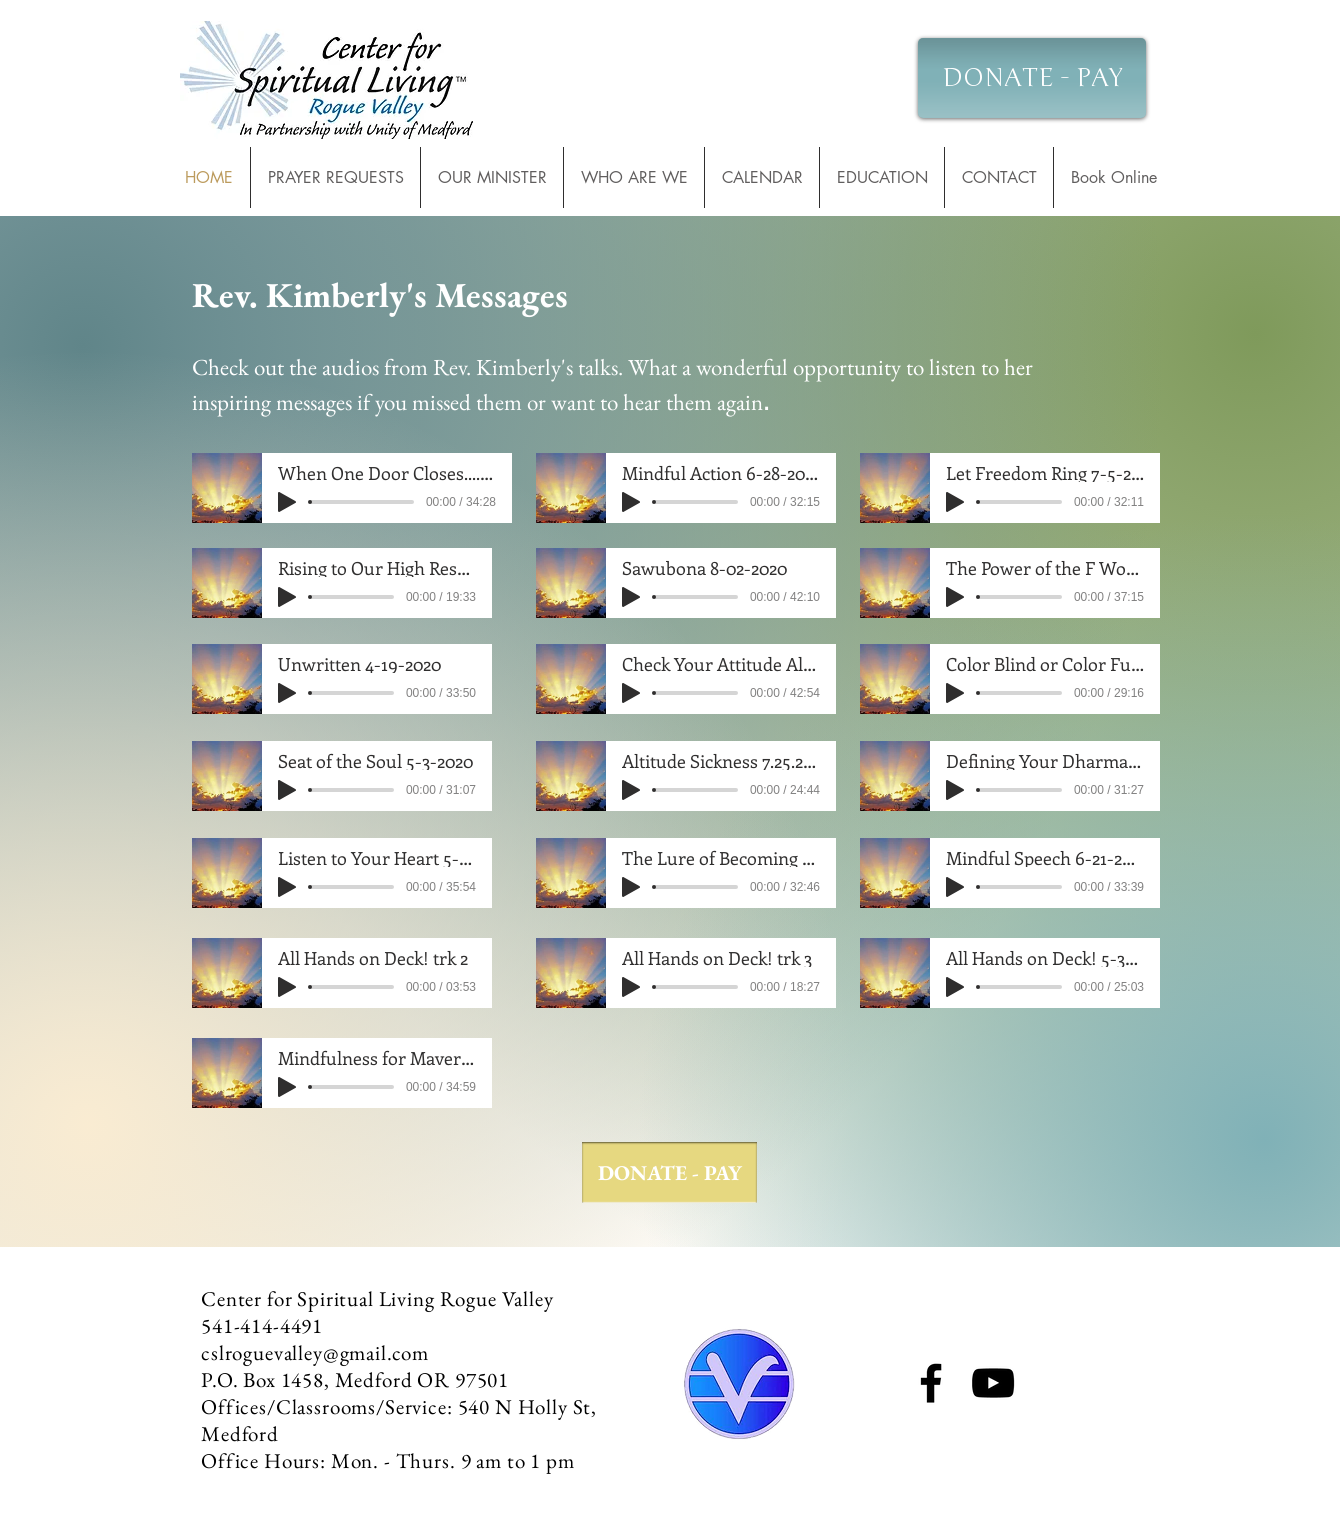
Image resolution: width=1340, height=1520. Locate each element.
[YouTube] (993, 1383)
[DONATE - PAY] (1032, 78)
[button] (762, 177)
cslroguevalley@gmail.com (315, 1352)
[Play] (287, 502)
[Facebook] (931, 1383)
